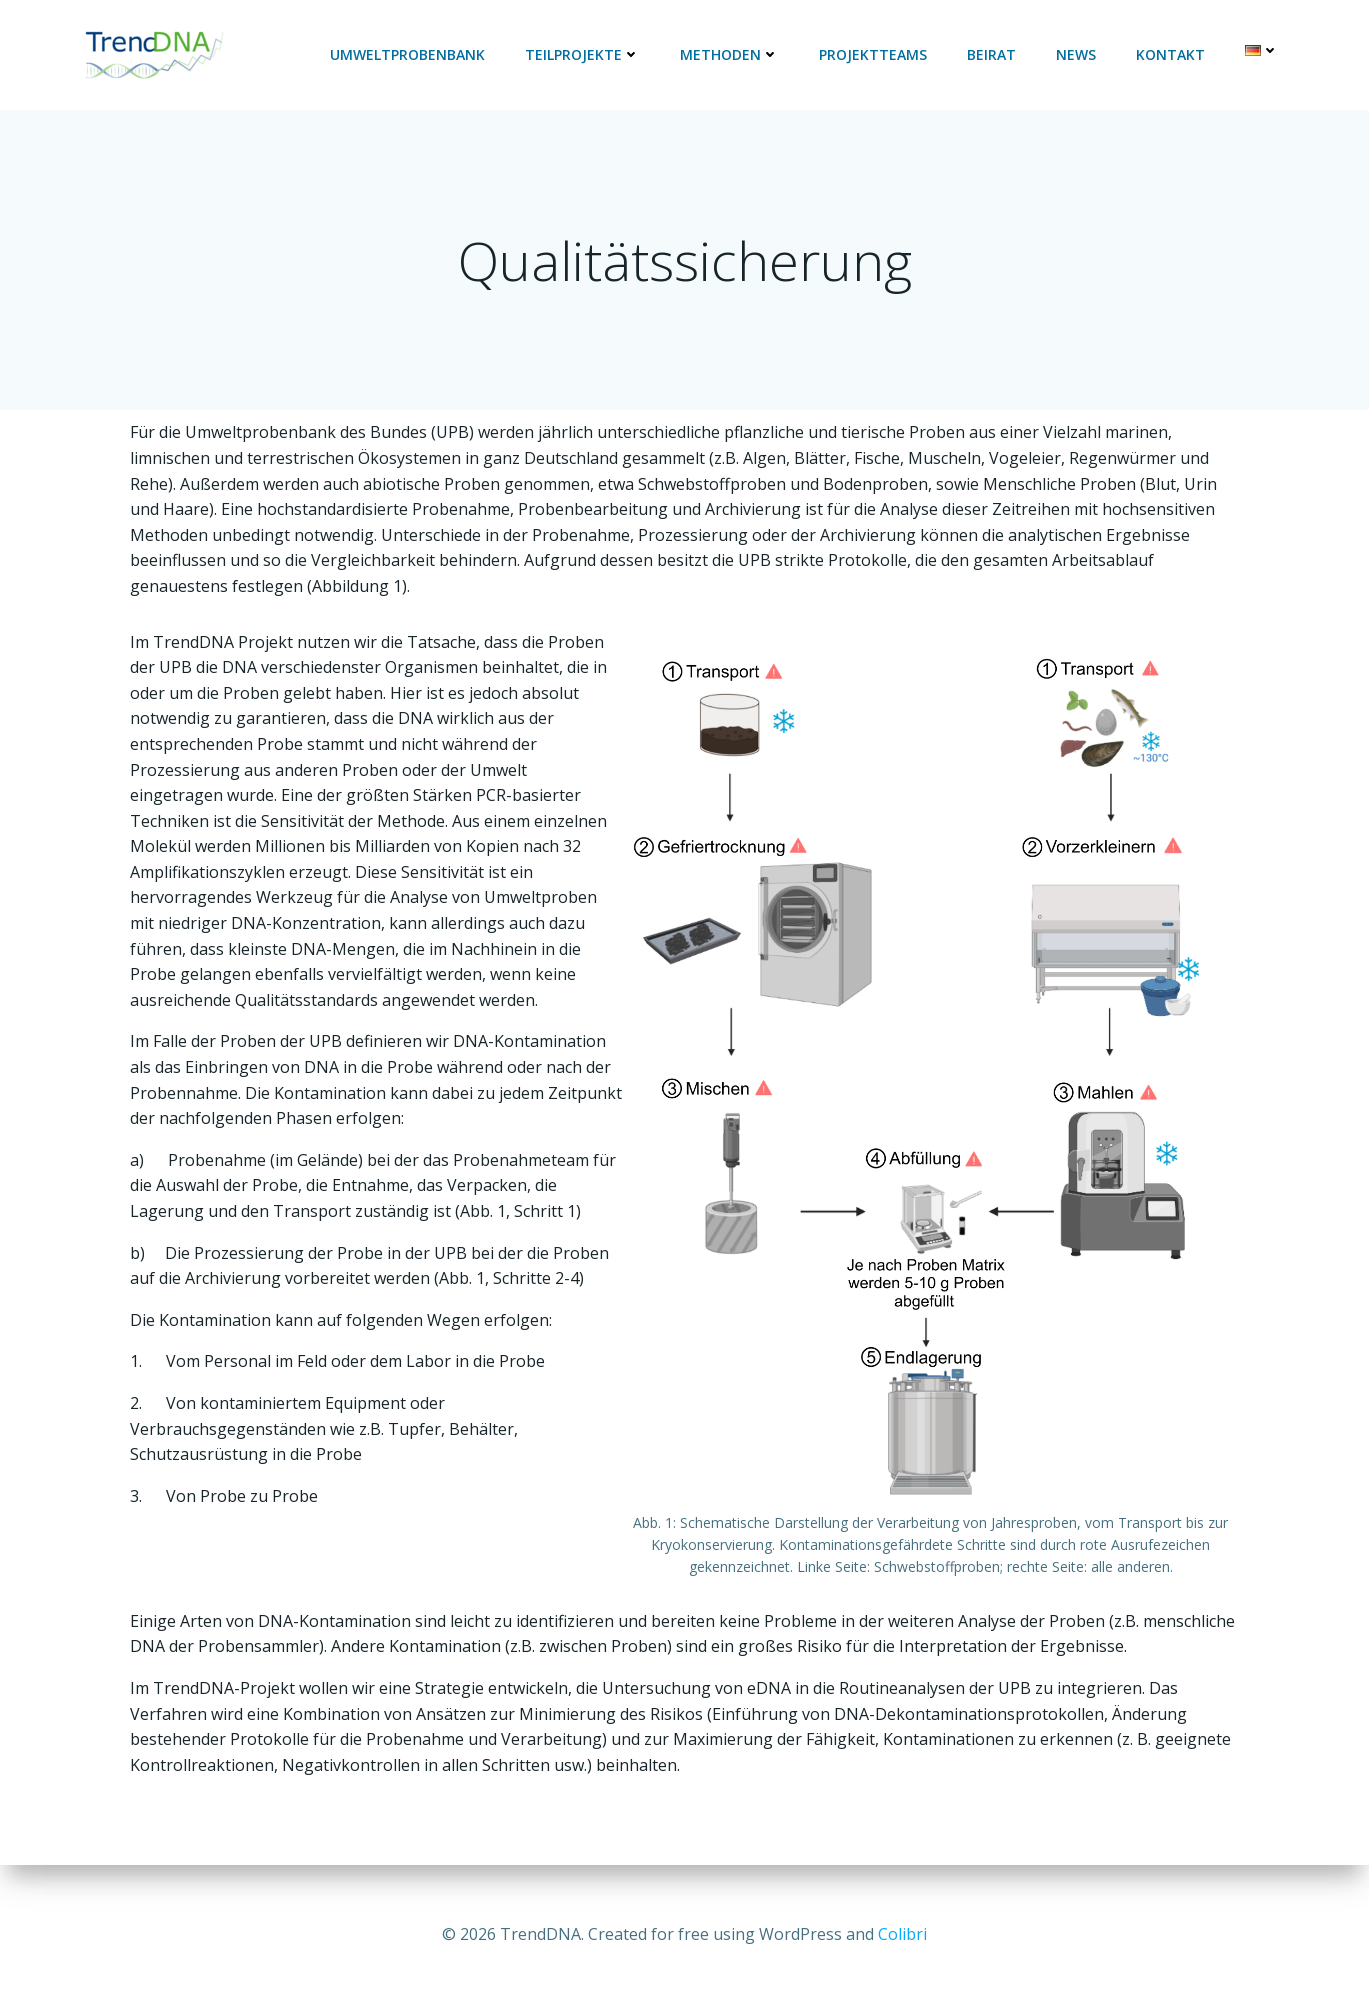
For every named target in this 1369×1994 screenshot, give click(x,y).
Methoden (731, 55)
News (1078, 55)
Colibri (902, 1934)
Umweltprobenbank (409, 55)
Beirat (993, 55)
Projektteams (875, 55)
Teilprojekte (584, 55)
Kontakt (1172, 55)
